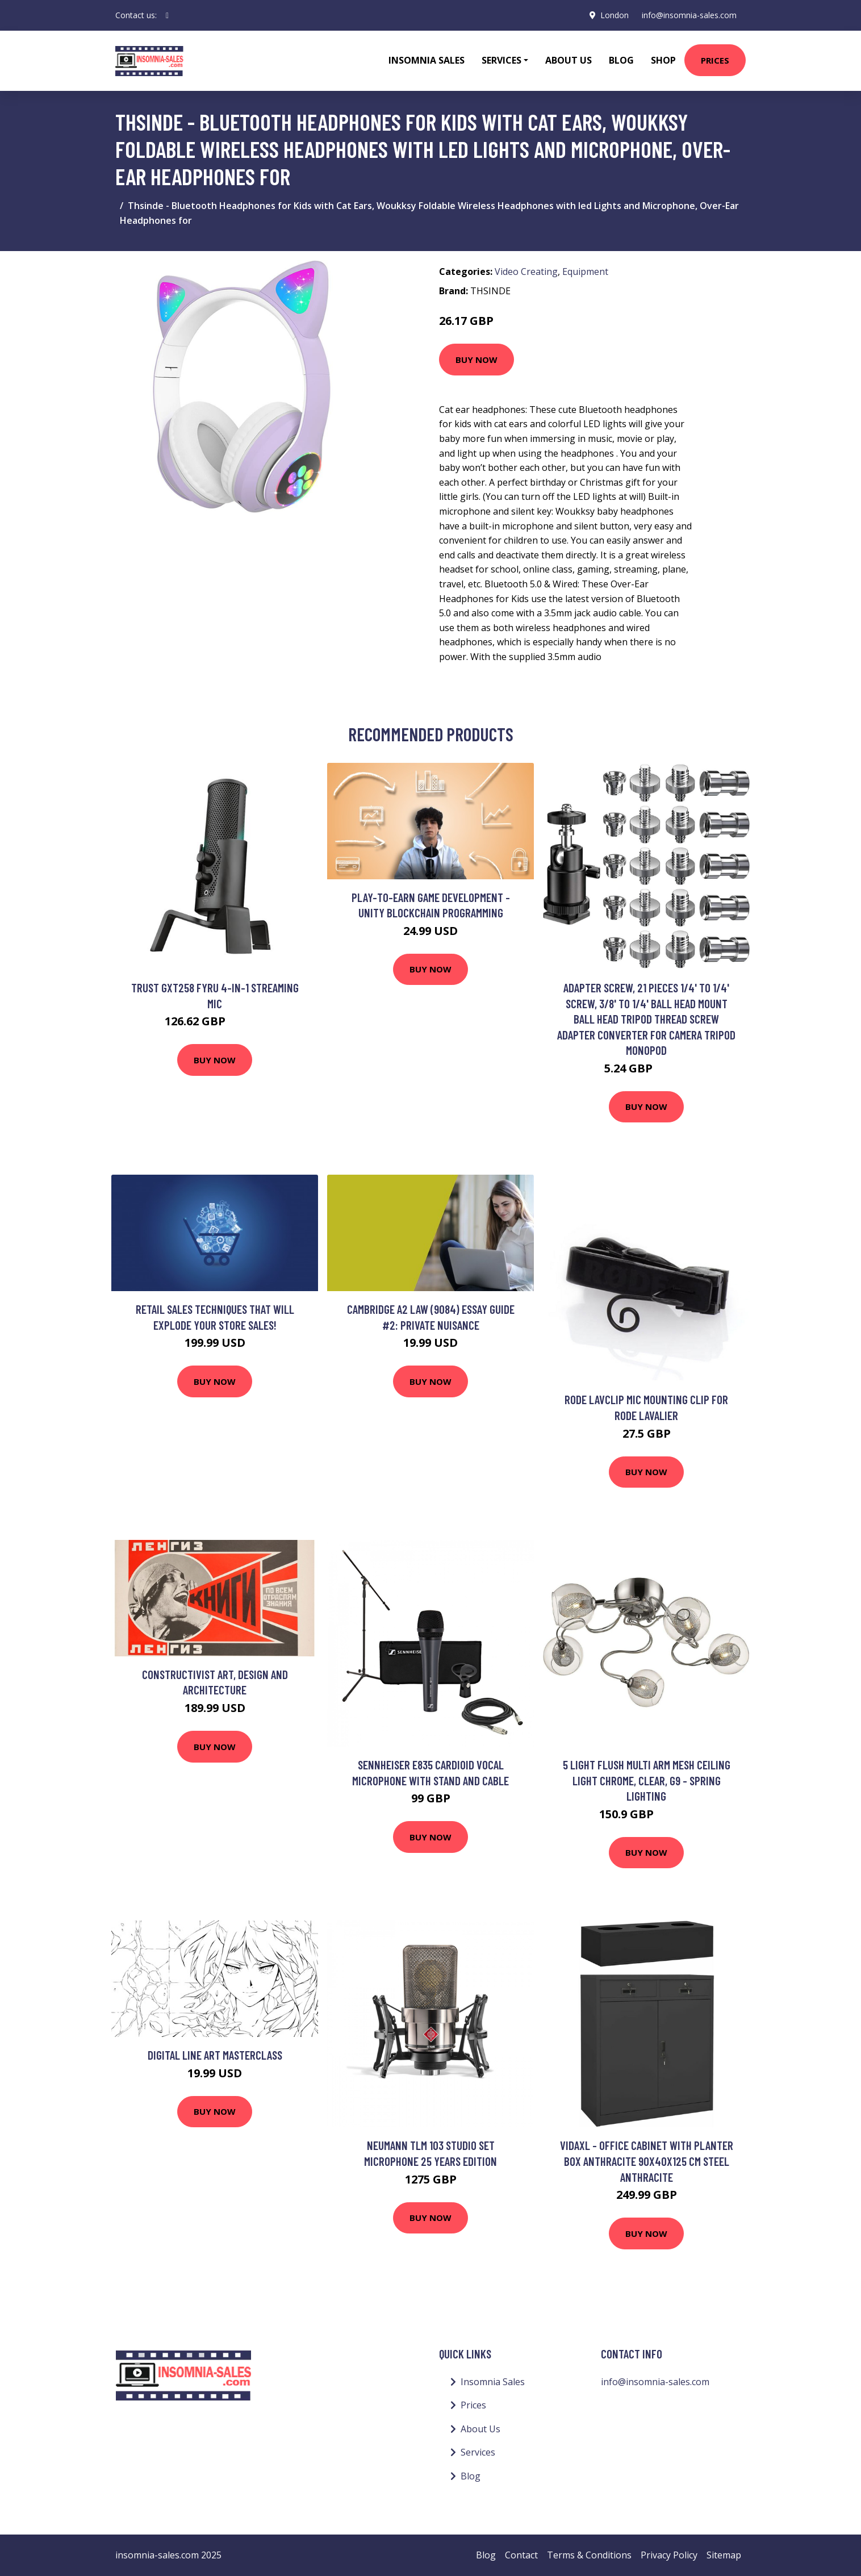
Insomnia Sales (426, 60)
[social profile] (167, 15)
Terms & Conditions (589, 2555)
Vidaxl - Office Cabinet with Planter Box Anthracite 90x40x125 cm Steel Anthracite (646, 2160)
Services (478, 2452)
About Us (568, 60)
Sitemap (724, 2555)
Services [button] (501, 60)
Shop (663, 60)
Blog (621, 60)
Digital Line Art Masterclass (215, 2055)
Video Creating (526, 271)
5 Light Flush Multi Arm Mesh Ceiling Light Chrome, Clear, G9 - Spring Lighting (646, 1780)
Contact (521, 2555)
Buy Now (476, 359)
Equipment (585, 271)
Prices (715, 60)
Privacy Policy (669, 2555)
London (614, 15)
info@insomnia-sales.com (689, 15)
